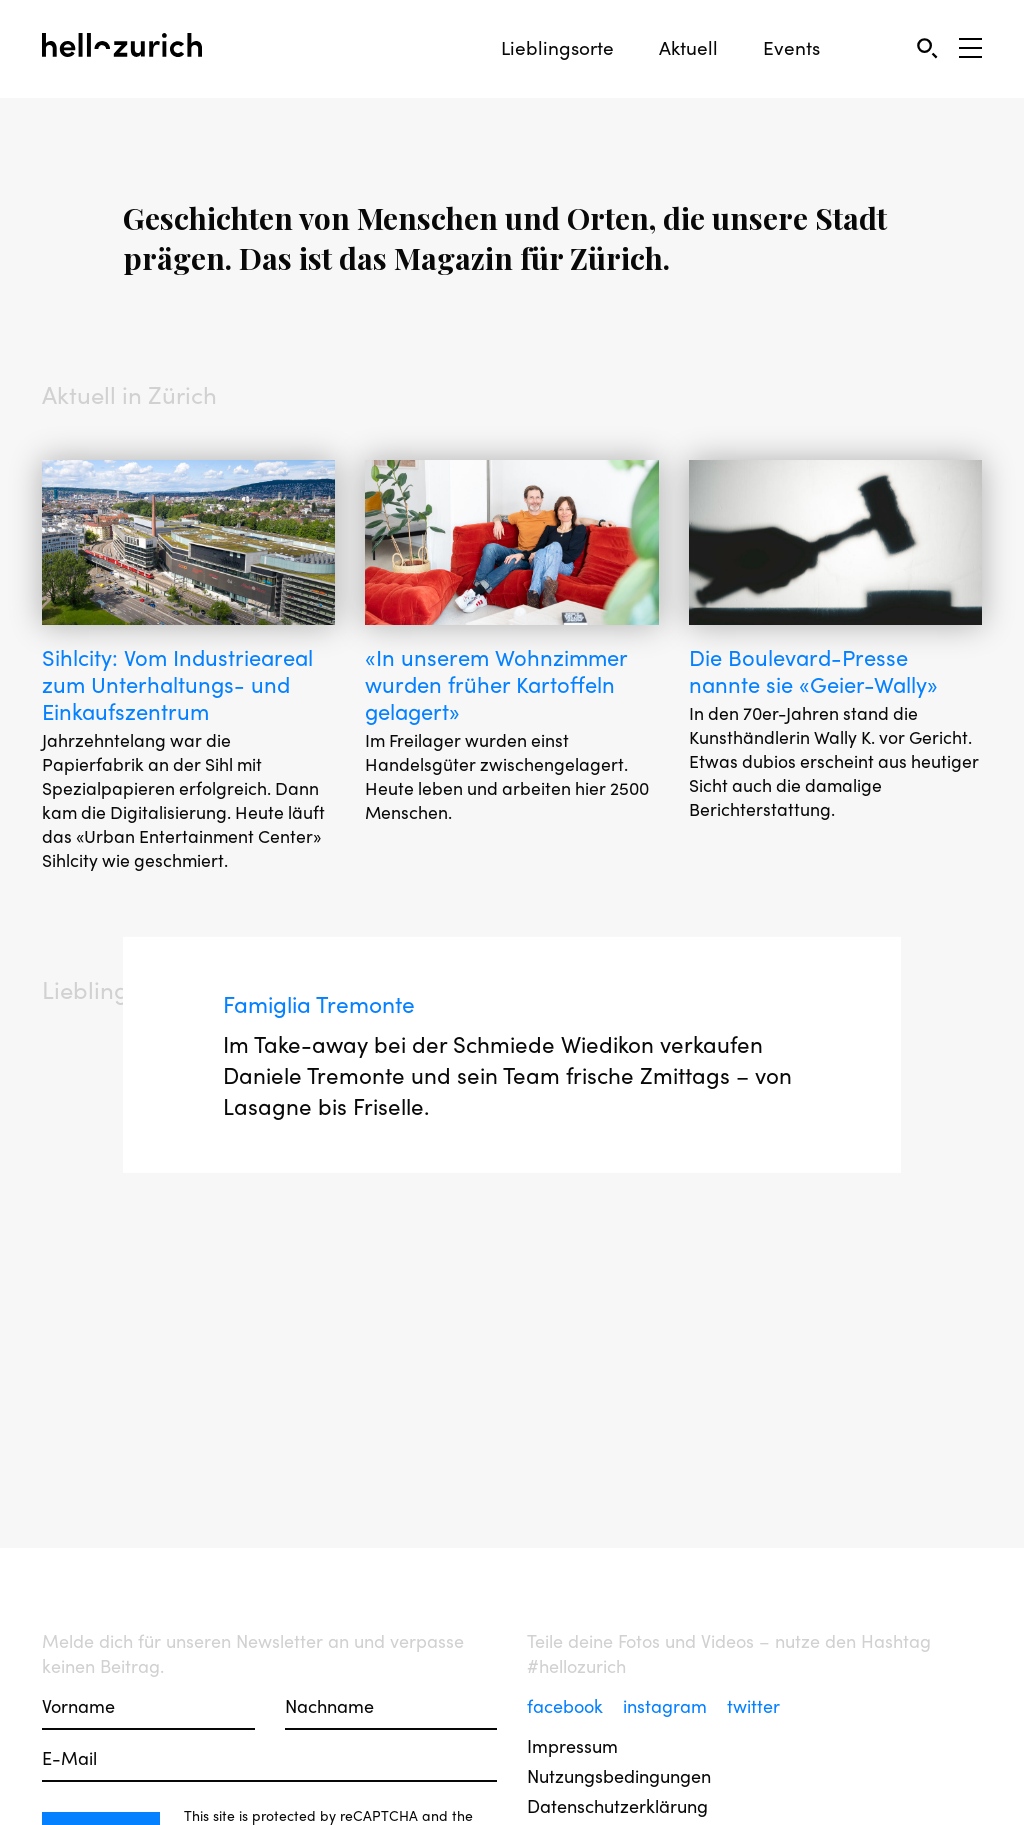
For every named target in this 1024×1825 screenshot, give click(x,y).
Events (791, 47)
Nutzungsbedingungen (619, 1775)
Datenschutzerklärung (617, 1805)
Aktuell (688, 47)
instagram (667, 1705)
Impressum (572, 1745)
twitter (753, 1705)
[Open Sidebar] (970, 48)
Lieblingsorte (557, 47)
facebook (567, 1705)
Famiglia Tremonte (325, 1014)
